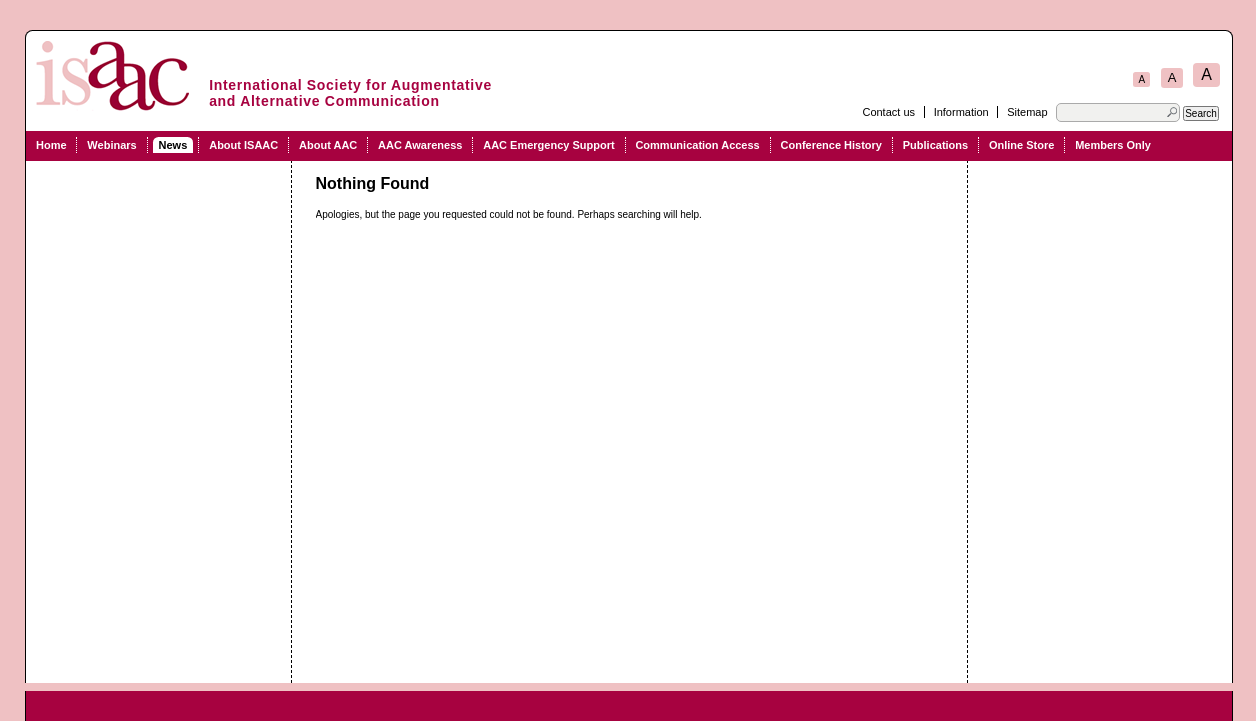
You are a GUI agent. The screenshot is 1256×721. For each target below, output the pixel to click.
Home (51, 145)
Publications (935, 145)
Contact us (888, 112)
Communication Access (697, 145)
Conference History (831, 145)
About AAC (328, 145)
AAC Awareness (420, 145)
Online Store (1021, 145)
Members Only (1113, 145)
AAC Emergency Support (548, 145)
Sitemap (1027, 112)
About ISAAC (243, 145)
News (173, 145)
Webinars (111, 145)
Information (961, 112)
